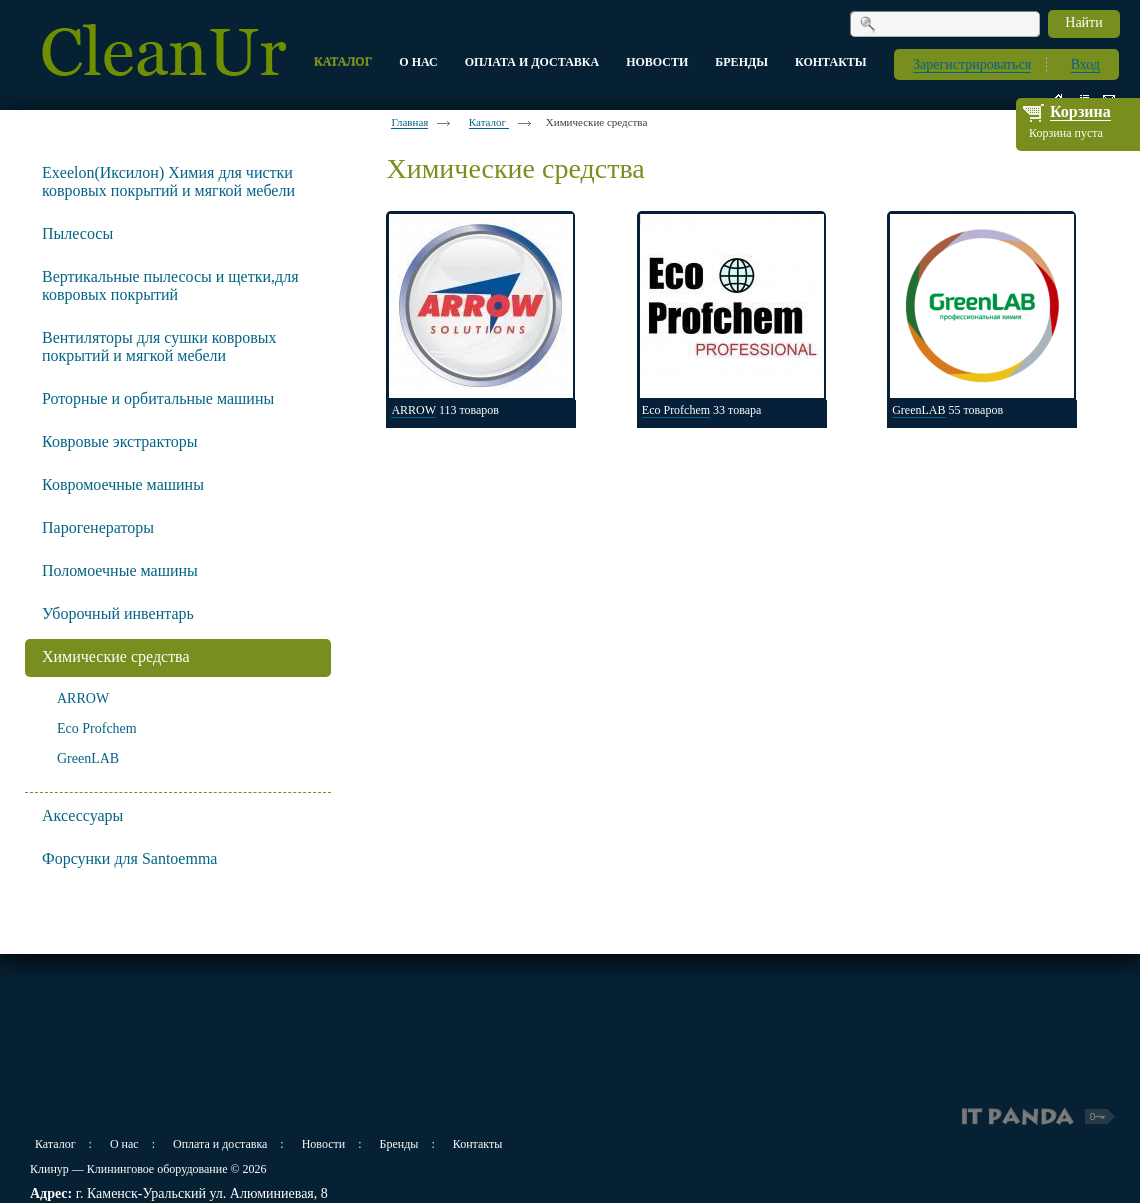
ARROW (83, 698)
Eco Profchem (97, 728)
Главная (409, 122)
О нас (124, 1144)
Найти (1083, 22)
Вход (1085, 64)
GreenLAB (88, 758)
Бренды (399, 1144)
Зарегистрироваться (972, 64)
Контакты (478, 1144)
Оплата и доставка (220, 1144)
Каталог (489, 122)
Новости (324, 1144)
